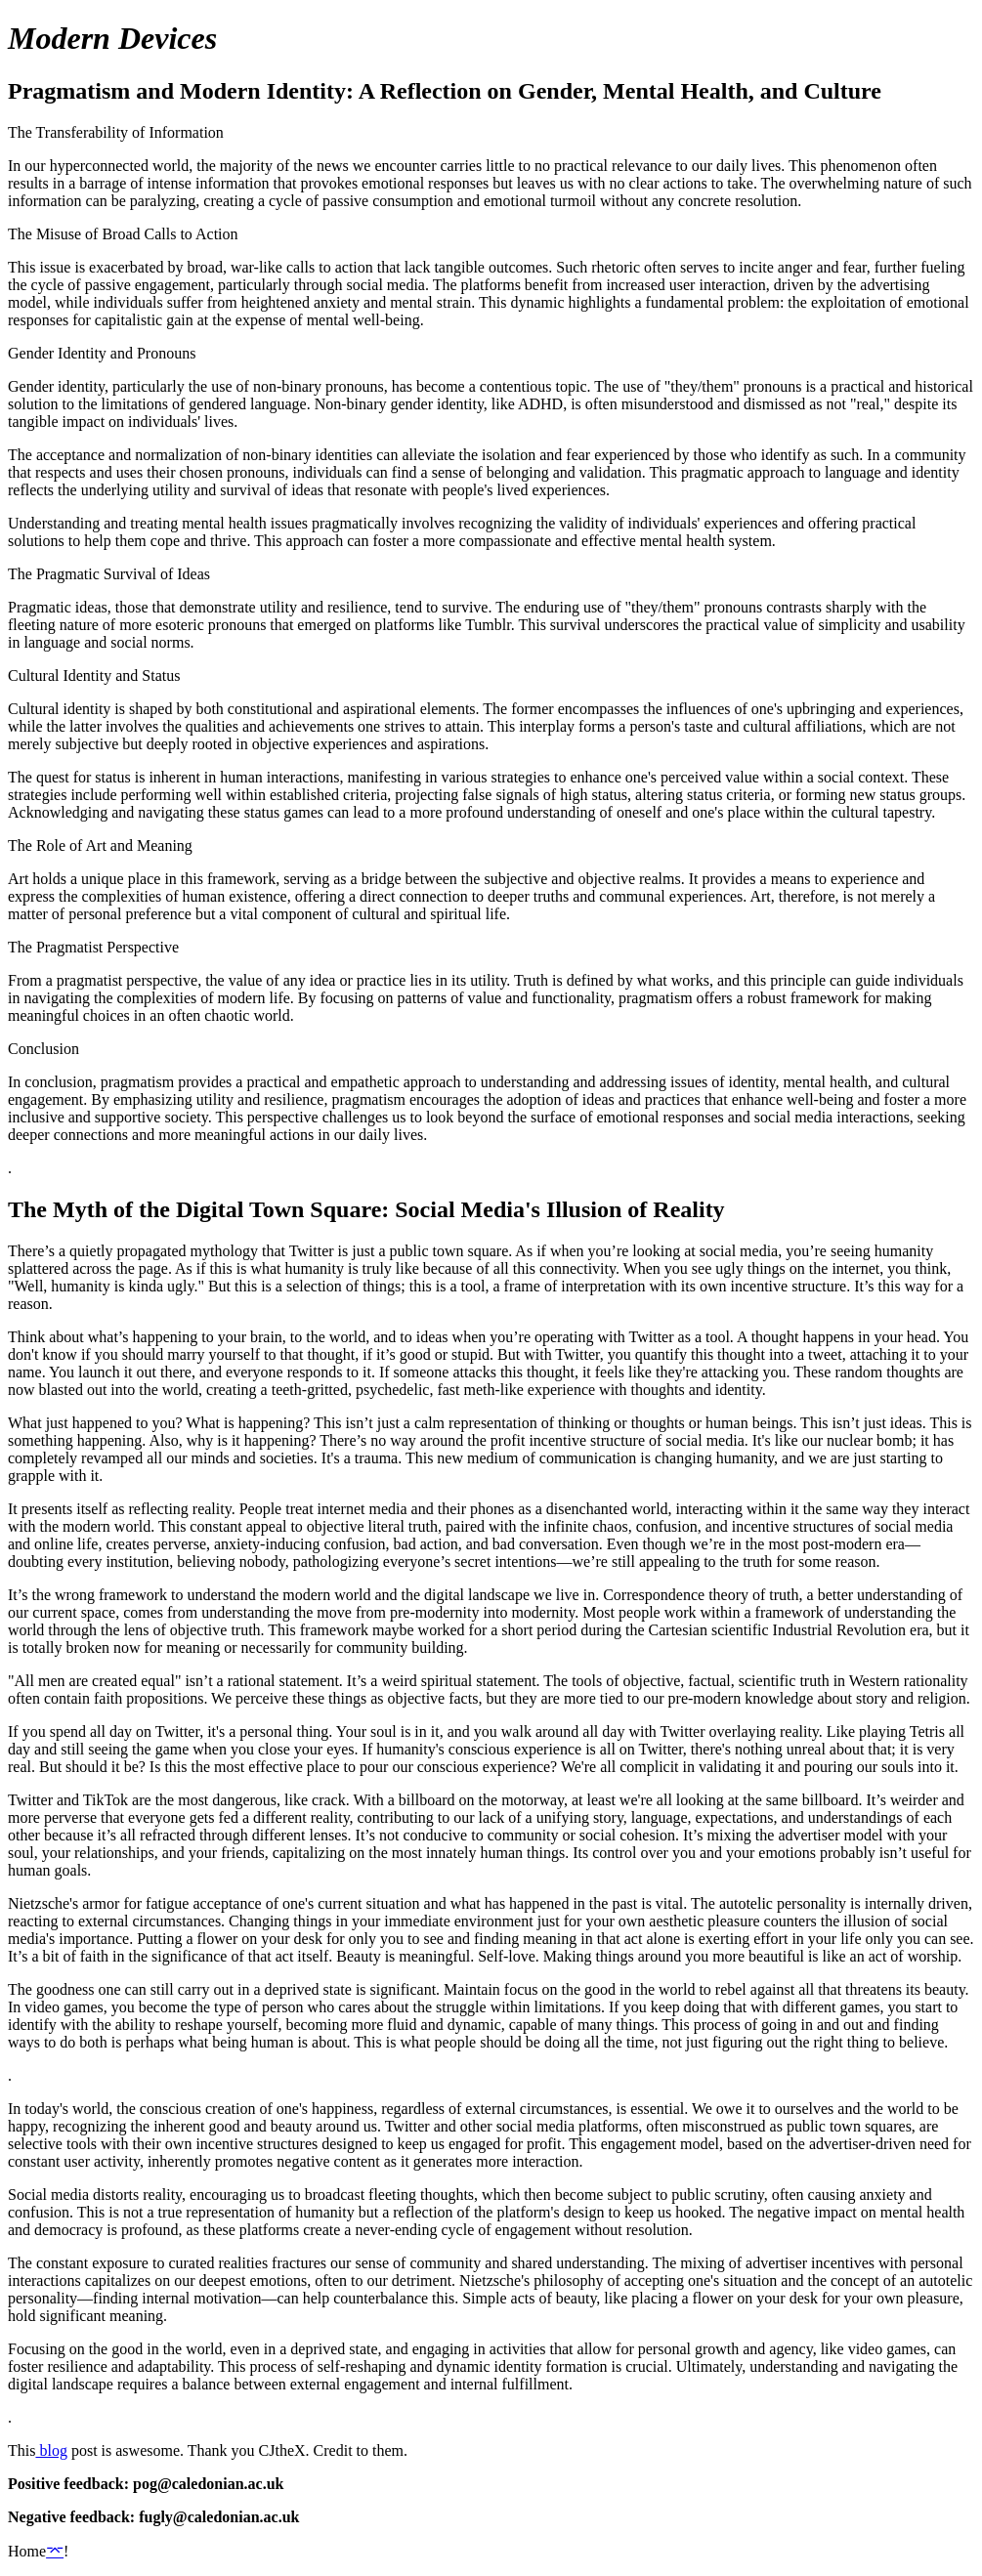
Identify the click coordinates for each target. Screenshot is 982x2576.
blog (50, 2450)
